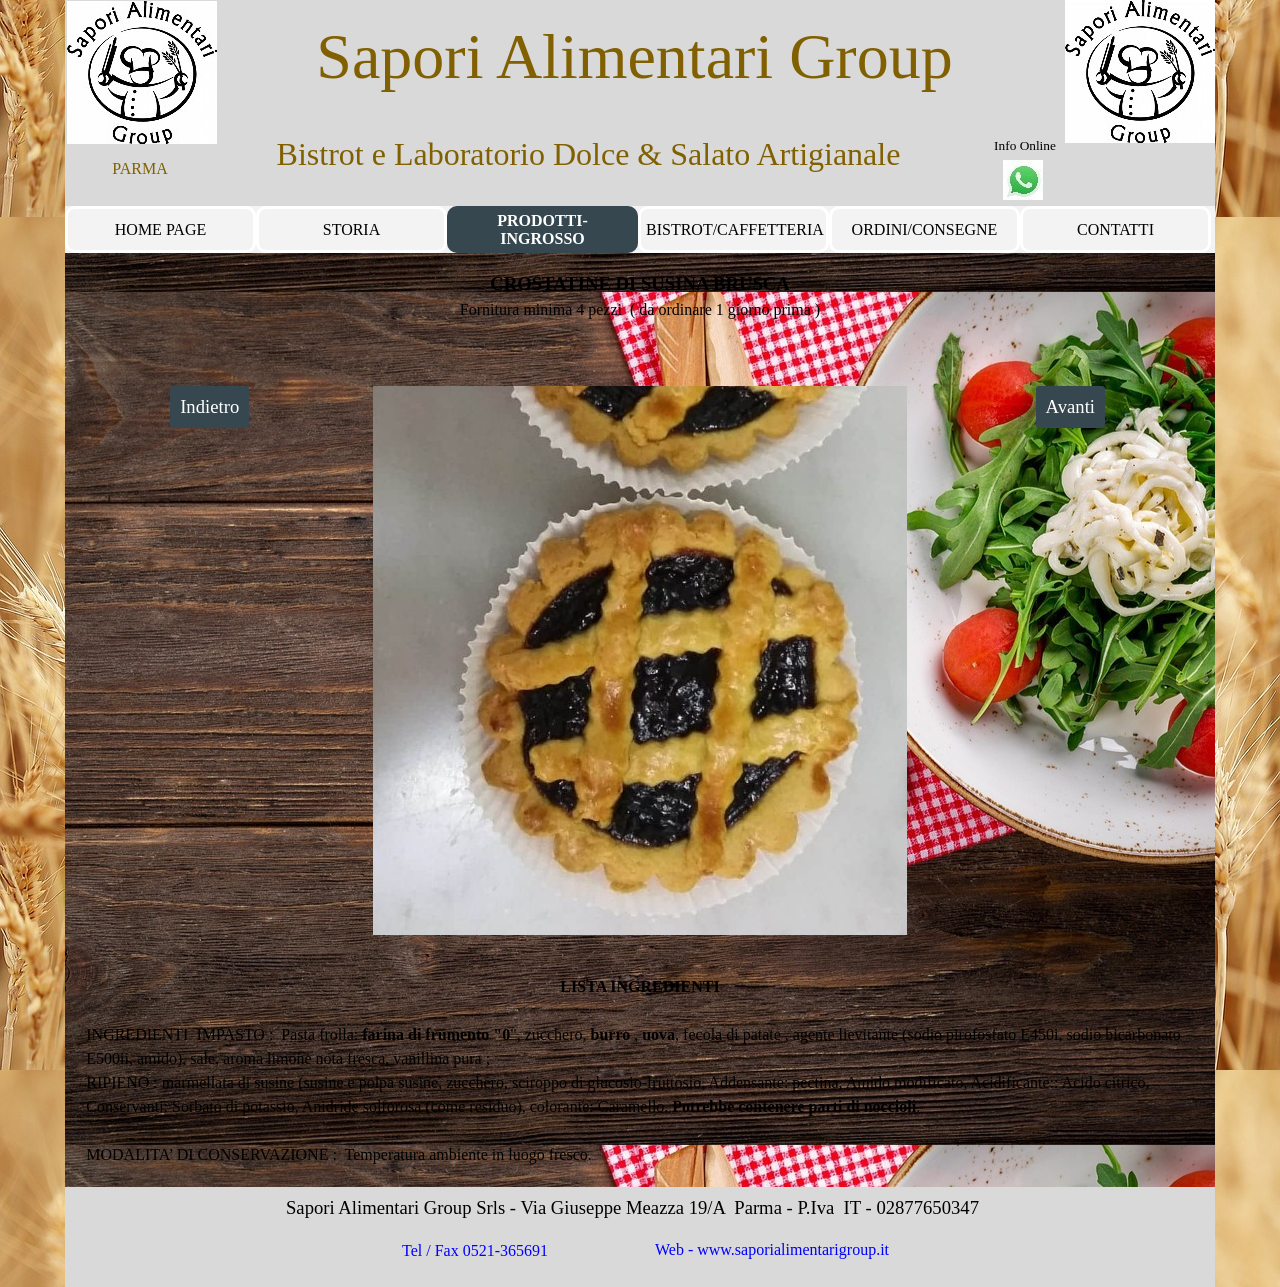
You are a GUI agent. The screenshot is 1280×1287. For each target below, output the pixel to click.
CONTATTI (1115, 229)
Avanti (1070, 406)
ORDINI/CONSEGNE (925, 229)
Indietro (209, 406)
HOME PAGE (160, 229)
